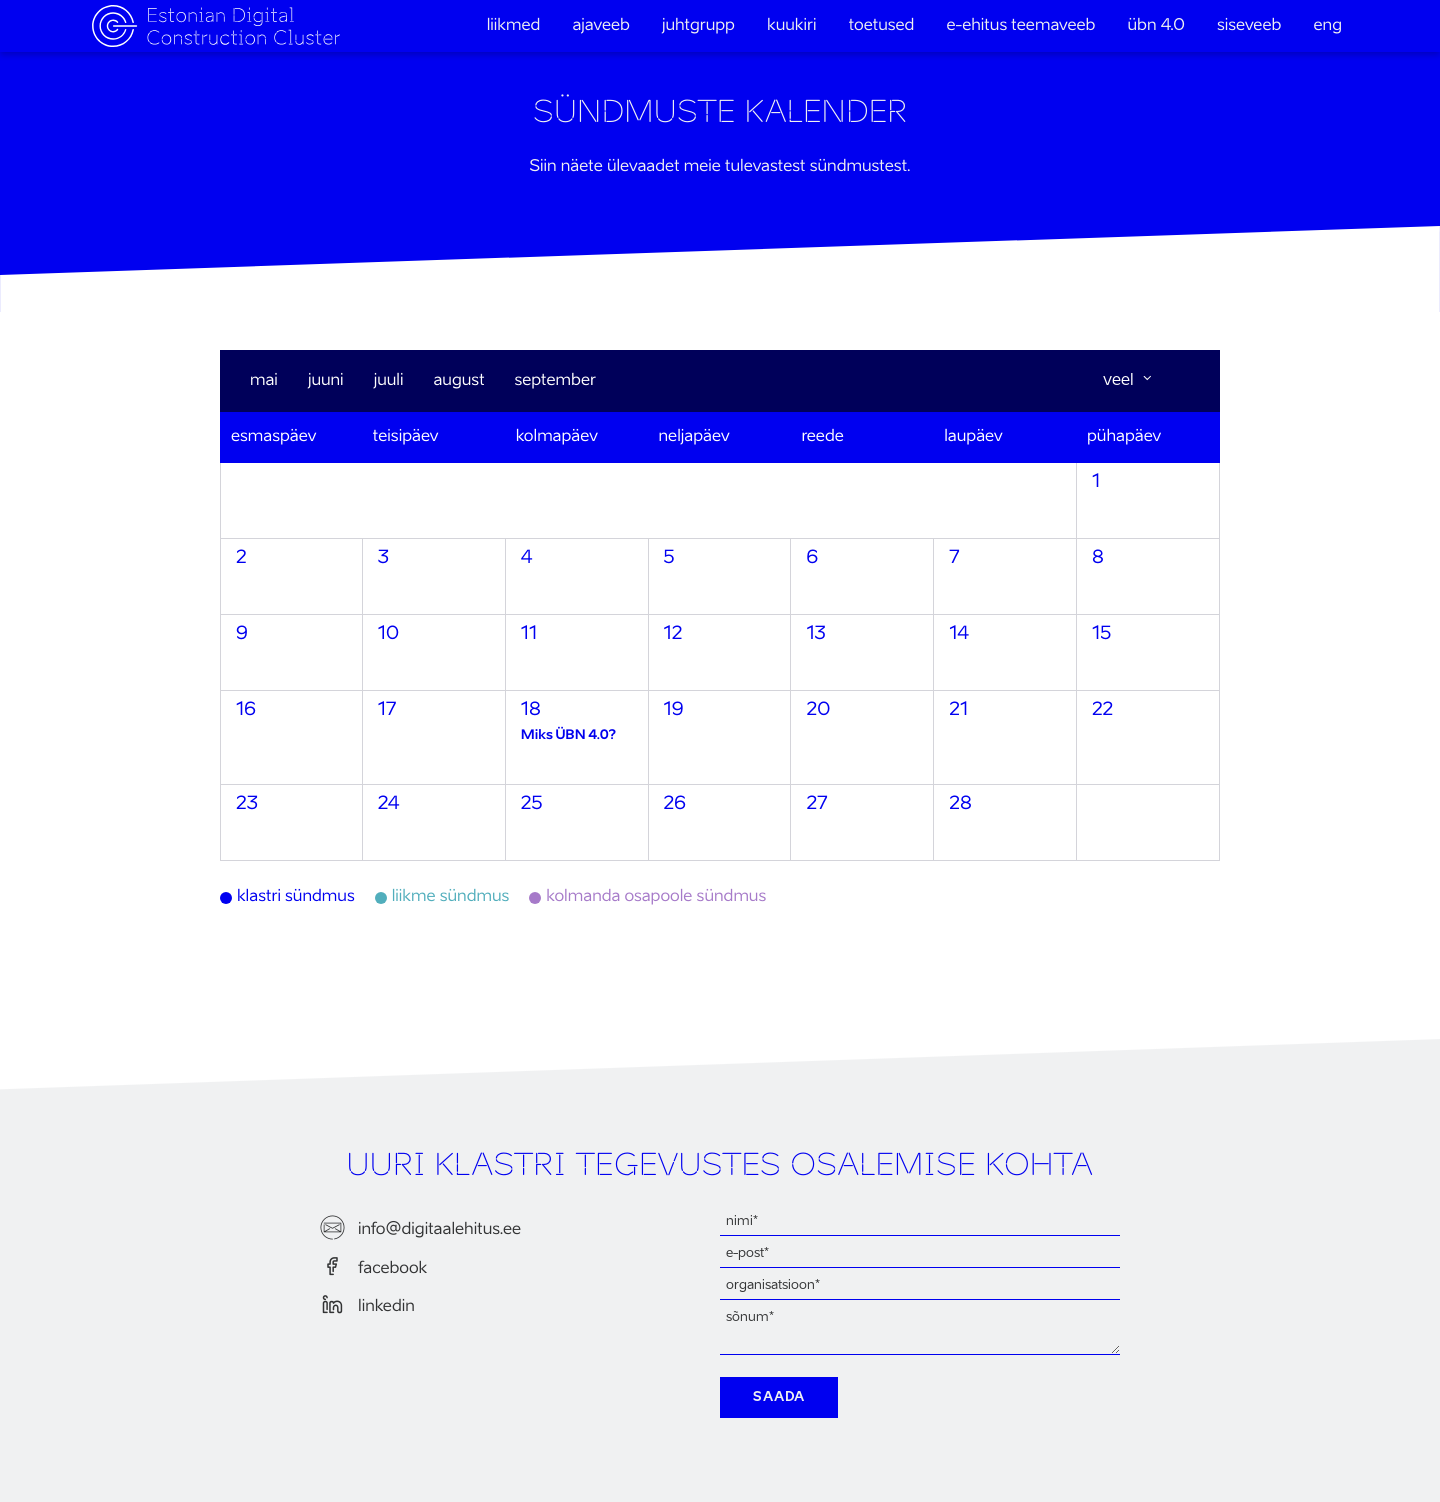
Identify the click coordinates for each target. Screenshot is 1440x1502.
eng (1328, 26)
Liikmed (514, 26)
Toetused (882, 26)
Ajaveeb (600, 26)
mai (264, 381)
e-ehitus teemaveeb (1021, 26)
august (458, 381)
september (555, 381)
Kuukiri (791, 26)
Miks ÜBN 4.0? (568, 735)
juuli (389, 381)
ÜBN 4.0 (1156, 26)
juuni (326, 381)
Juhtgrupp (698, 26)
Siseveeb (1249, 26)
